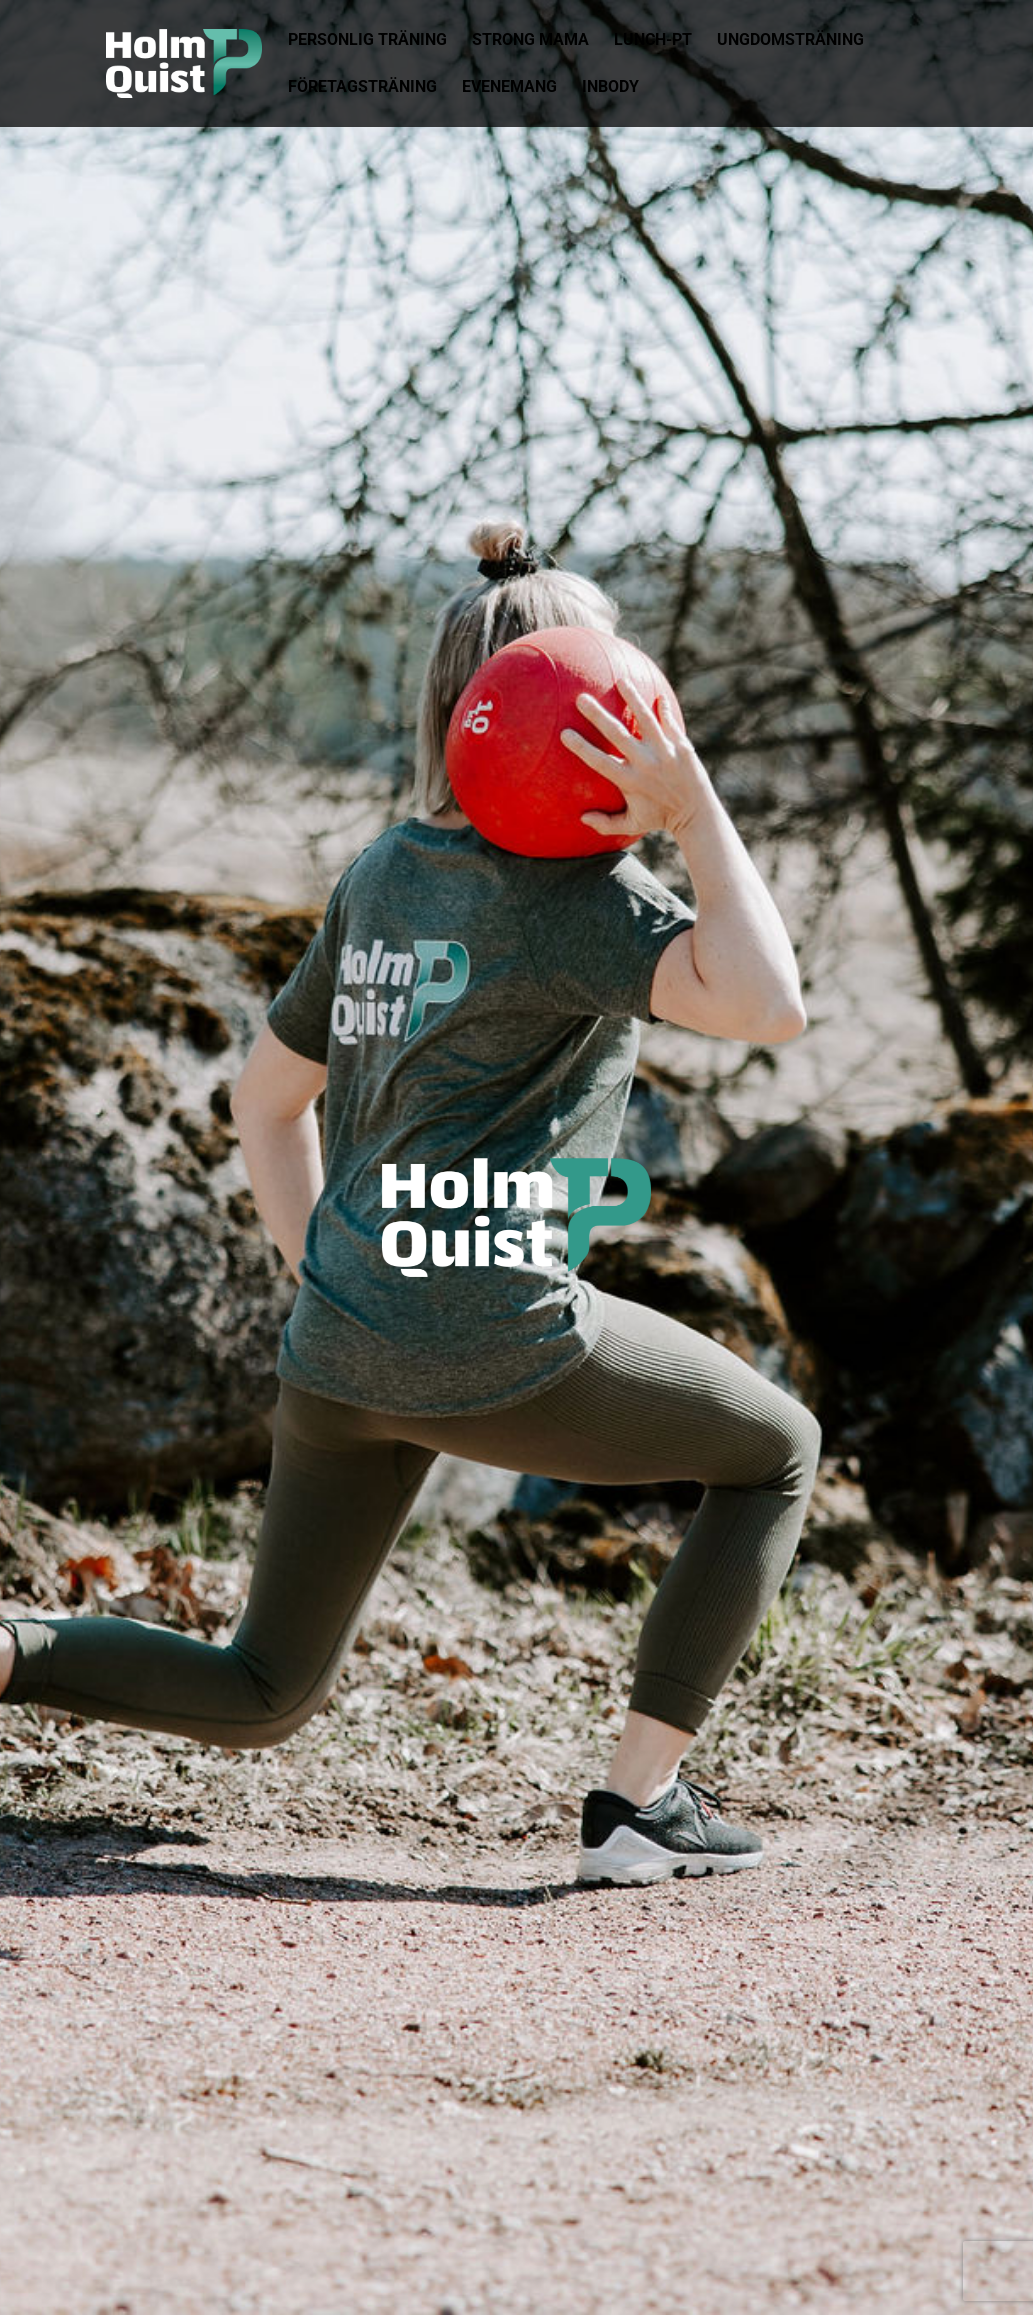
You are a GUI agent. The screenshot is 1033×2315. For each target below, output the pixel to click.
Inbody (610, 88)
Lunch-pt (653, 41)
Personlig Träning (367, 41)
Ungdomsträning (790, 41)
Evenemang (509, 88)
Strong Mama (530, 41)
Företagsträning (362, 88)
